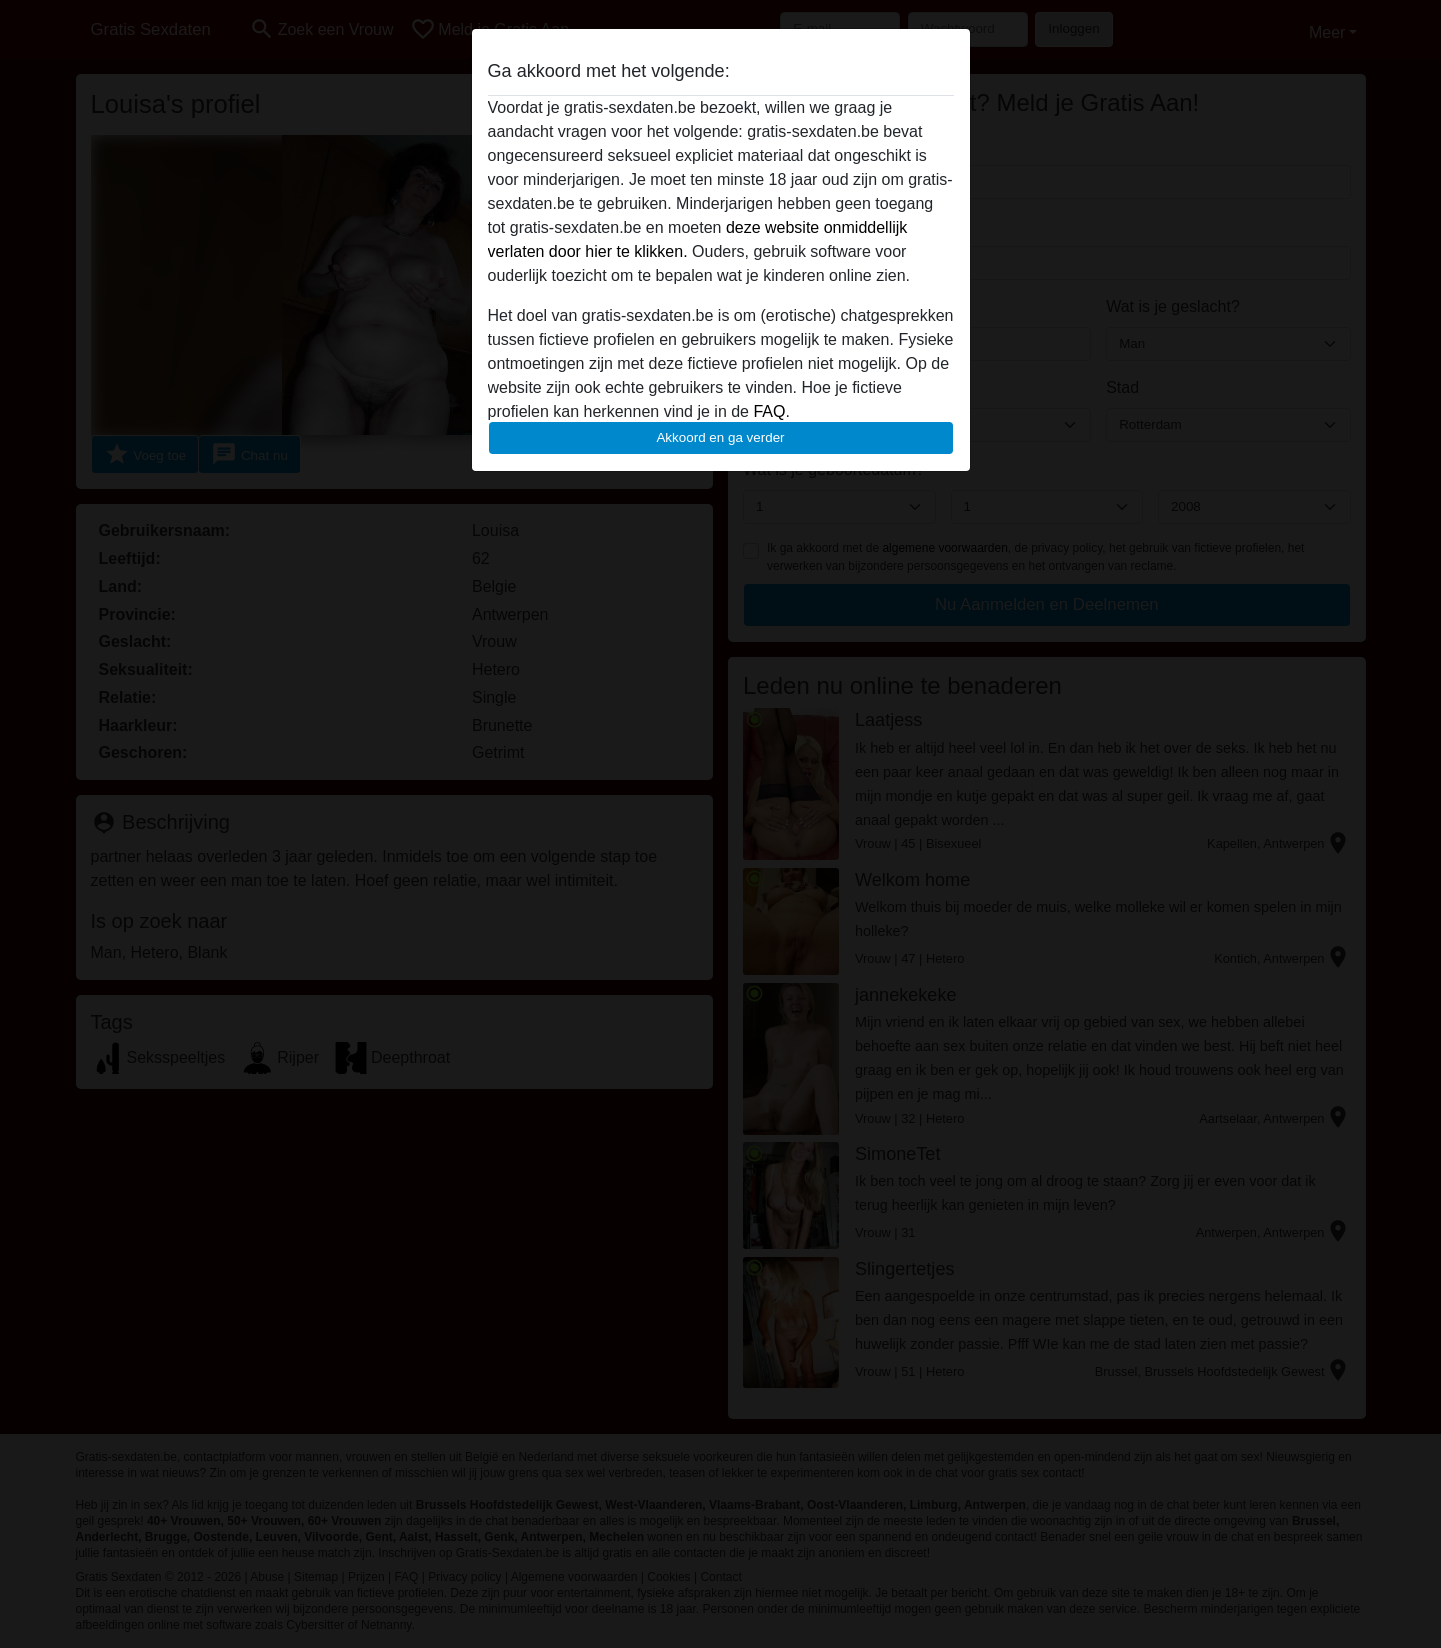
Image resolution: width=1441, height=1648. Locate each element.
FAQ (769, 411)
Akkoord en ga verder (720, 437)
